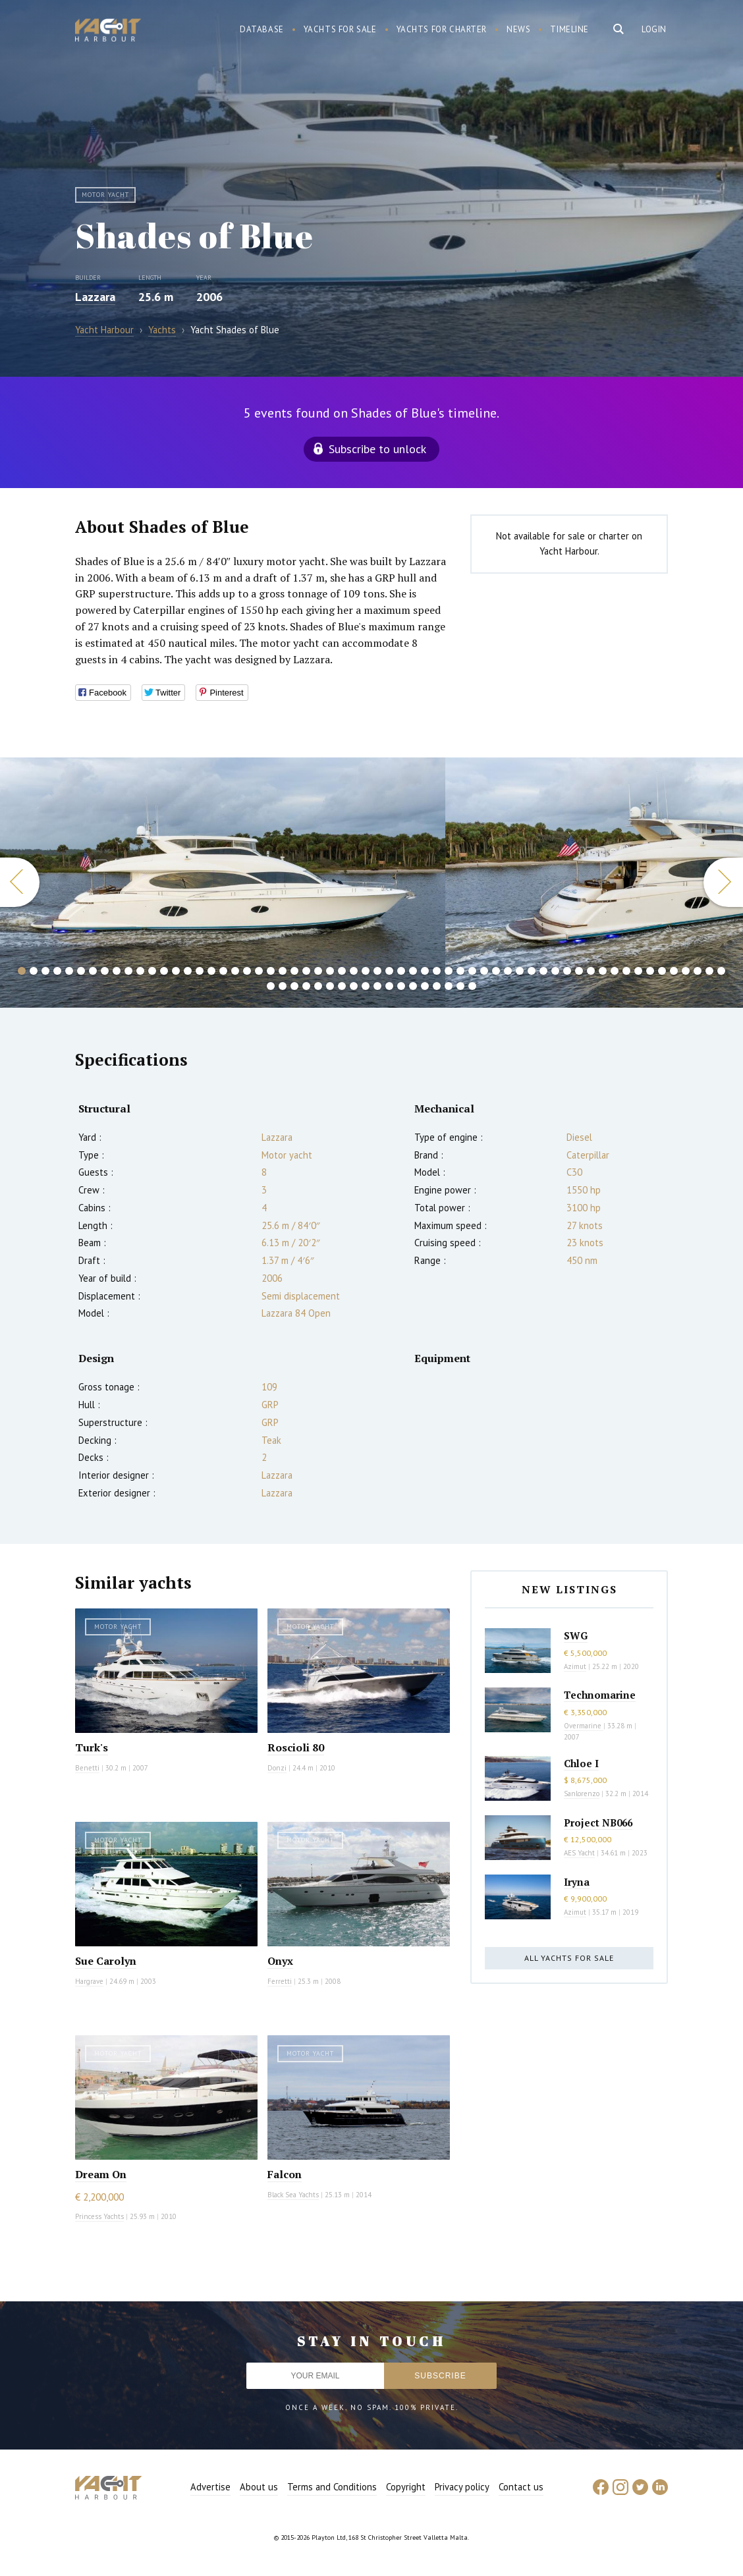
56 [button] (674, 971)
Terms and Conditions (332, 2486)
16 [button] (200, 971)
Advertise (210, 2486)
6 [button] (81, 971)
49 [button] (591, 971)
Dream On (100, 2174)
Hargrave (89, 1981)
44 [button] (532, 971)
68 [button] (354, 986)
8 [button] (105, 971)
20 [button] (247, 971)
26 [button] (318, 971)
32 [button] (389, 971)
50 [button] (603, 971)
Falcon (284, 2174)
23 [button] (283, 971)
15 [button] (188, 971)
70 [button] (377, 986)
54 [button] (650, 971)
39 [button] (472, 971)
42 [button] (508, 971)
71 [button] (389, 986)
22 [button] (271, 971)
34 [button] (413, 971)
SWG (576, 1635)
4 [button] (57, 971)
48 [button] (579, 971)
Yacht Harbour (108, 31)
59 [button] (709, 971)
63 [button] (294, 986)
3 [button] (45, 971)
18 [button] (223, 971)
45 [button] (543, 971)
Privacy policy (462, 2486)
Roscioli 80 (295, 1747)
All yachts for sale (569, 1958)
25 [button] (306, 971)
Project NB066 (598, 1822)
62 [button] (283, 986)
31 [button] (377, 971)
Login (654, 29)
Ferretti (279, 1981)
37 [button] (449, 971)
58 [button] (698, 971)
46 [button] (555, 971)
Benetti (87, 1767)
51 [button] (615, 971)
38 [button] (460, 971)
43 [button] (520, 971)
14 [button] (176, 971)
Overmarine (583, 1725)
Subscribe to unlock (377, 448)
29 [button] (354, 971)
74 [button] (425, 986)
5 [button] (69, 971)
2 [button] (34, 971)
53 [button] (638, 971)
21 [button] (259, 971)
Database (262, 29)
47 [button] (567, 971)
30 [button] (366, 971)
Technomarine (600, 1694)
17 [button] (211, 971)
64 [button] (306, 986)
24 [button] (294, 971)
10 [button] (128, 971)
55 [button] (662, 971)
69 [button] (366, 986)
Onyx (280, 1961)
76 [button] (449, 986)
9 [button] (117, 971)
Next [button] (723, 882)
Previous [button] (20, 882)
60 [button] (721, 971)
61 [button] (271, 986)
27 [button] (330, 971)
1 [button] (22, 971)
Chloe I (581, 1763)
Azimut (575, 1666)
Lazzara (95, 296)
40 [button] (484, 971)
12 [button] (152, 971)
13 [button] (164, 971)
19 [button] (235, 971)
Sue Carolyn (105, 1961)
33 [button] (401, 971)
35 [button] (425, 971)
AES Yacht (579, 1852)
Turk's (91, 1747)
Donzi (277, 1767)
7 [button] (93, 971)
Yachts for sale (340, 29)
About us (259, 2486)
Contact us (521, 2486)
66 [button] (330, 986)
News (518, 29)
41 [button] (496, 971)
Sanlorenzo (581, 1793)
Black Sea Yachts (293, 2194)
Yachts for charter (442, 29)
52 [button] (626, 971)
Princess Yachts (99, 2216)
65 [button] (318, 986)
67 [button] (342, 986)
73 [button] (413, 986)
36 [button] (437, 971)
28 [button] (342, 971)
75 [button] (437, 986)
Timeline (569, 29)
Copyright (406, 2486)
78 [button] (472, 986)
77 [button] (460, 986)
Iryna (577, 1881)
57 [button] (686, 971)
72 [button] (401, 986)
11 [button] (140, 971)
